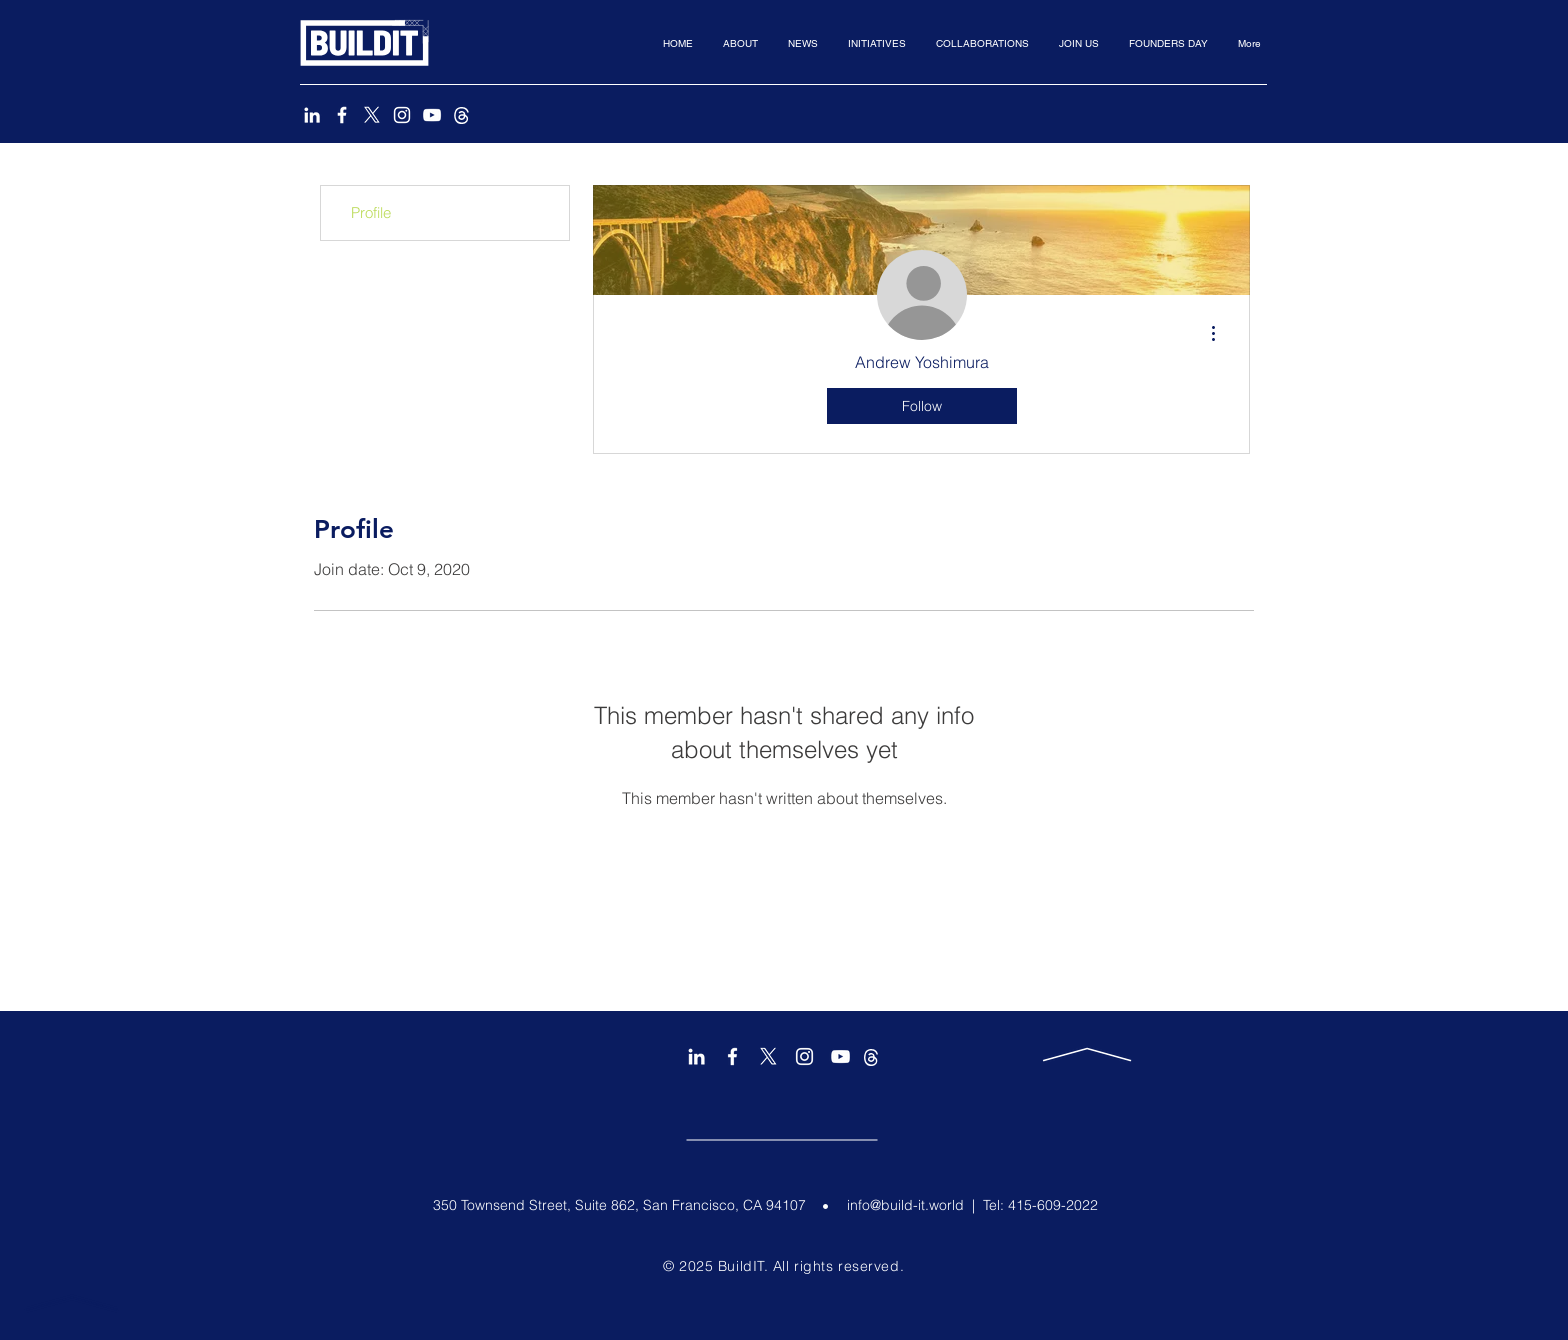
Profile (371, 212)
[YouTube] (432, 115)
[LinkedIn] (312, 115)
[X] (372, 115)
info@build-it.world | (915, 1205)
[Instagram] (402, 115)
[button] (740, 43)
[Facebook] (342, 115)
